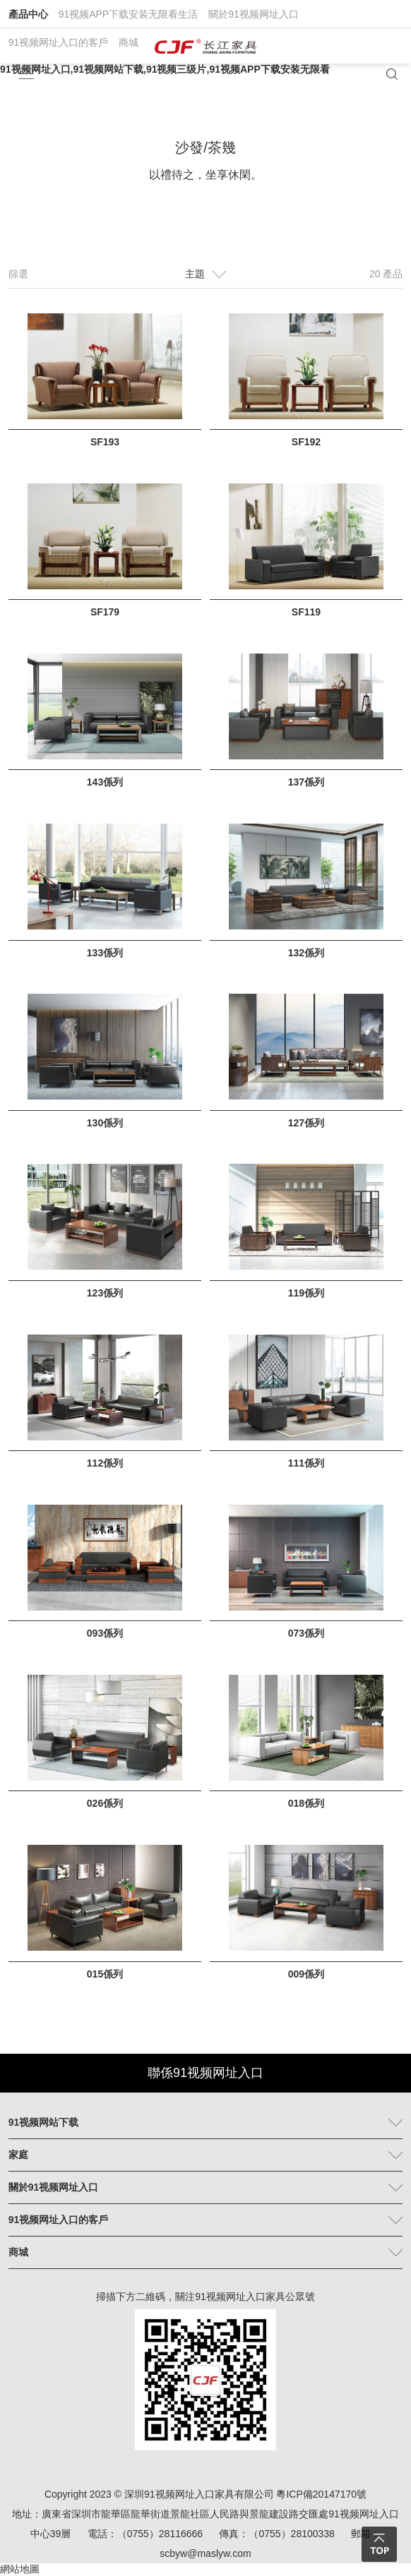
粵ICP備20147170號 (321, 2494)
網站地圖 (20, 2569)
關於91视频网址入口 (253, 14)
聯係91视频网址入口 (205, 2073)
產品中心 (28, 14)
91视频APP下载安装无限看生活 (128, 14)
